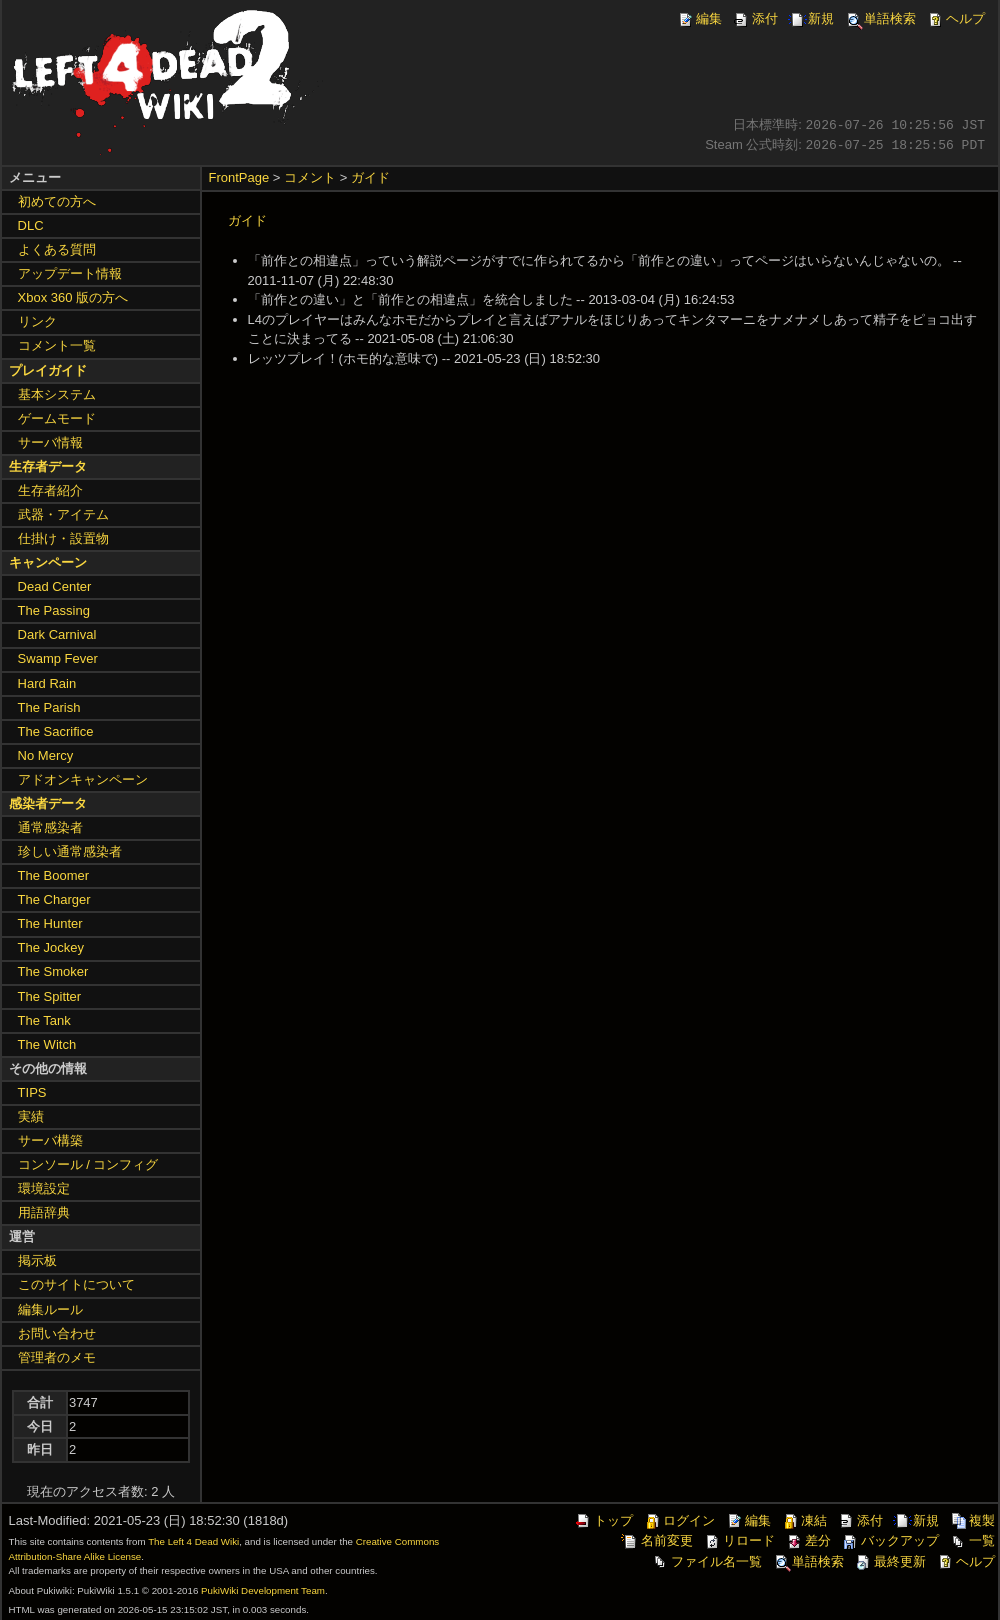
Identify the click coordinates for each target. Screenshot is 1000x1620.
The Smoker (53, 971)
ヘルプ (955, 18)
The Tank (44, 1020)
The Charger (54, 899)
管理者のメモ (57, 1357)
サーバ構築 (50, 1140)
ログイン (679, 1520)
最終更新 (890, 1561)
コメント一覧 (57, 345)
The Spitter (50, 996)
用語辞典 (44, 1212)
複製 (972, 1520)
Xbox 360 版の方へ (73, 297)
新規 (811, 18)
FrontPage (239, 177)
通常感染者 (50, 827)
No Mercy (46, 755)
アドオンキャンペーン (83, 779)
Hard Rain (47, 683)
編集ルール (50, 1309)
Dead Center (55, 586)
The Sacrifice (56, 731)
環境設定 (44, 1188)
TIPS (32, 1092)
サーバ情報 (50, 442)
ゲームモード (57, 418)
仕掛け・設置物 (63, 538)
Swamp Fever (58, 658)
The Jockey (51, 947)
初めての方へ (57, 201)
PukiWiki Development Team (263, 1590)
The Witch (47, 1044)
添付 (755, 18)
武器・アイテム (63, 514)
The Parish (49, 707)
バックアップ (890, 1540)
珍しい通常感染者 (70, 851)
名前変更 (657, 1540)
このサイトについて (76, 1284)
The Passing (54, 610)
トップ (603, 1520)
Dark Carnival (57, 634)
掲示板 (37, 1260)
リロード (739, 1540)
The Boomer (54, 875)
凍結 (804, 1520)
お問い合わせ (57, 1333)
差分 (808, 1540)
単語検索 (880, 18)
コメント (310, 177)
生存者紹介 (50, 490)
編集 (699, 18)
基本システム (57, 394)
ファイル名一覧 (706, 1561)
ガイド (370, 177)
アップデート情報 (70, 273)
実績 (31, 1116)
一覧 (972, 1540)
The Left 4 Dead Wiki (193, 1541)
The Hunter (50, 923)
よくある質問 (57, 249)
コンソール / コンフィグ (88, 1164)
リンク (37, 321)
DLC (31, 225)
